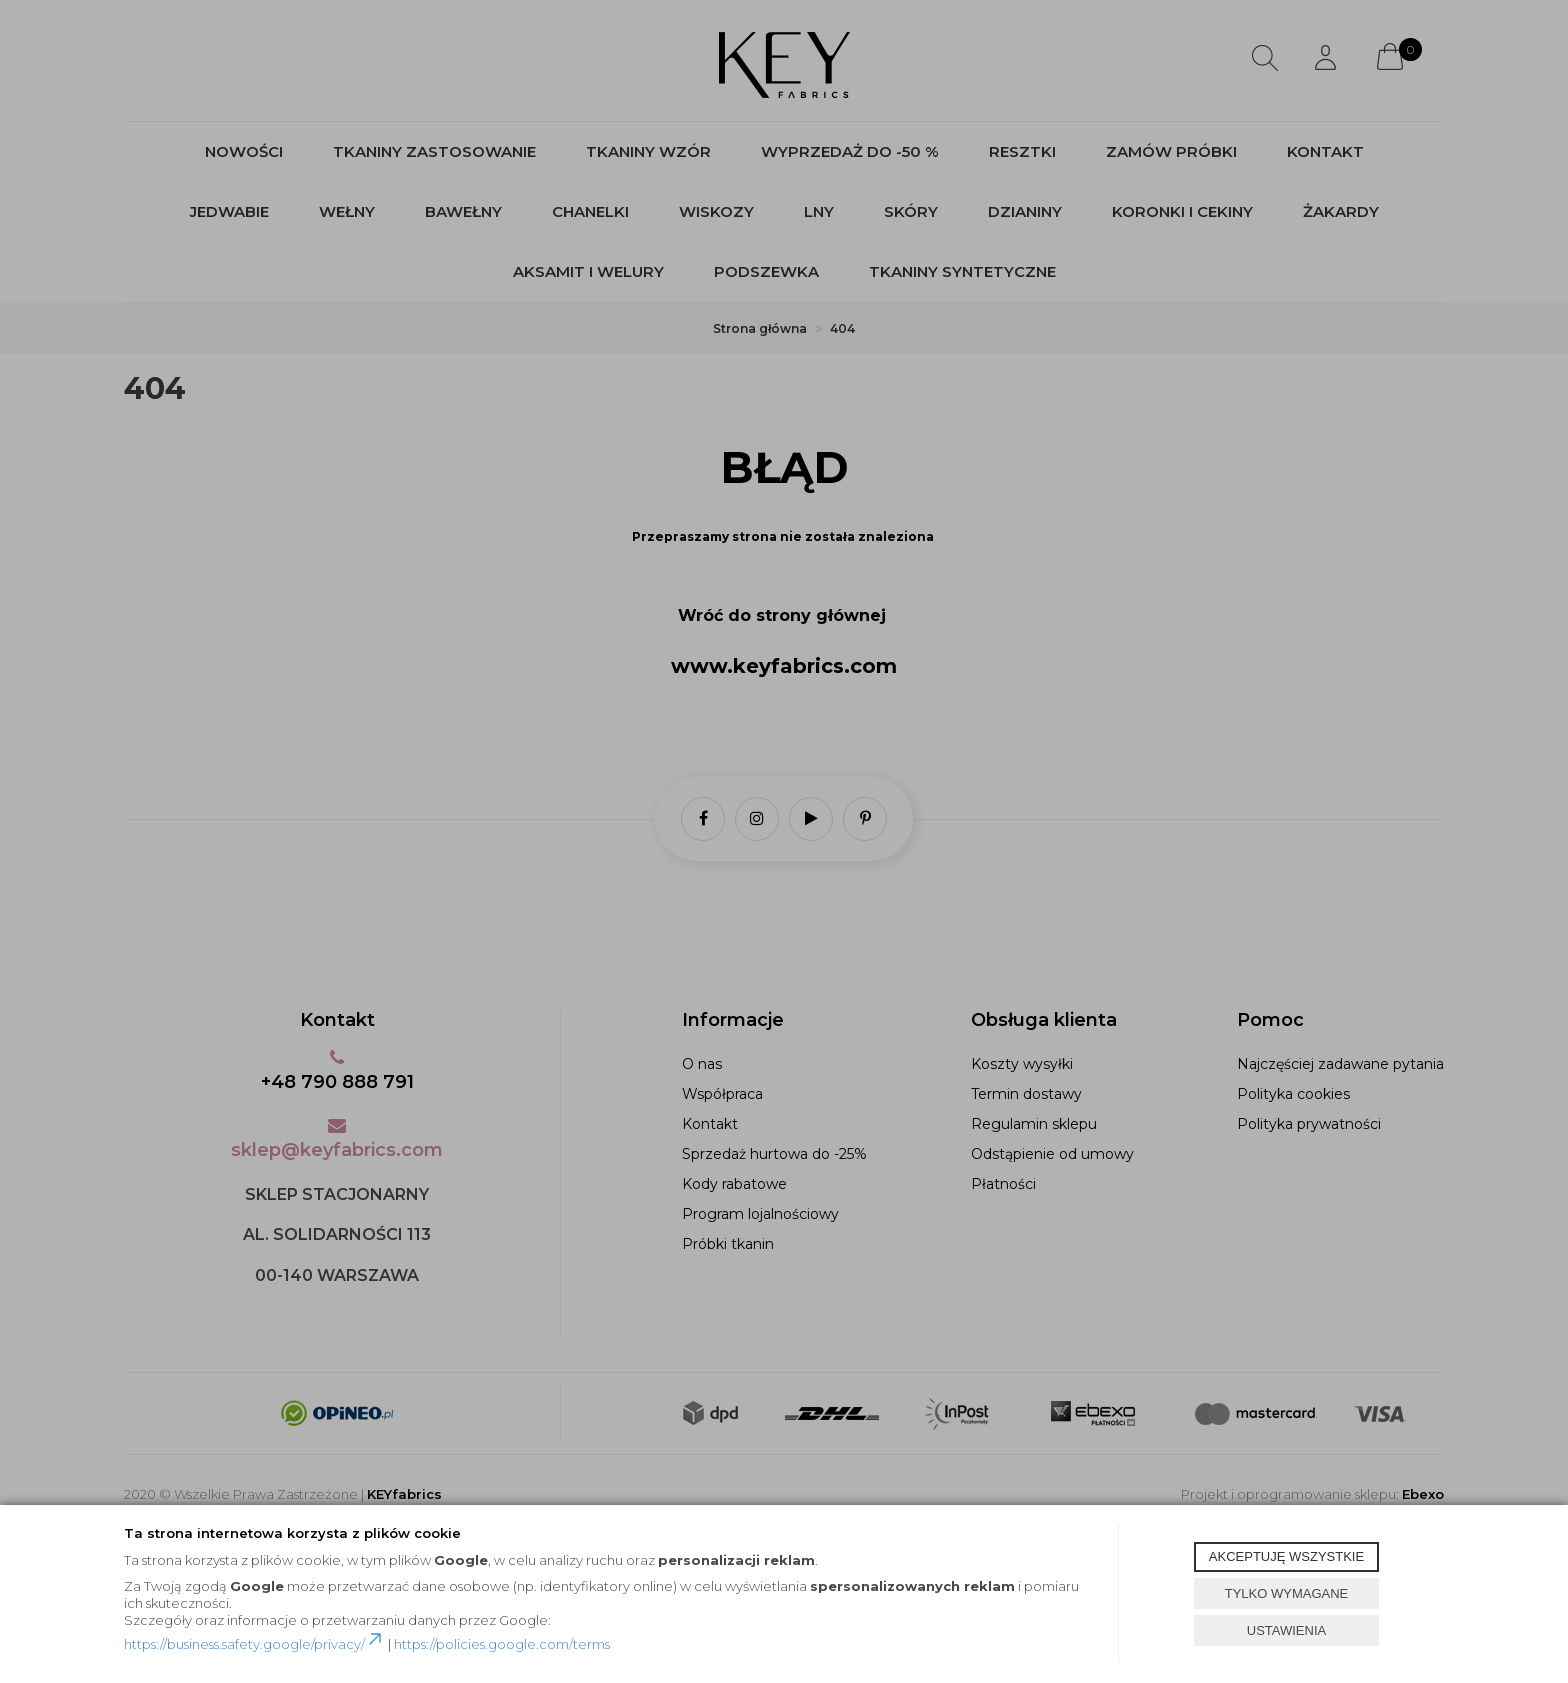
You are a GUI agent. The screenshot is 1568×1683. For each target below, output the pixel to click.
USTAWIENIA (1286, 1630)
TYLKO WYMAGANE (1287, 1593)
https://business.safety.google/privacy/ (254, 1644)
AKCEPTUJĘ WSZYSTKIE (1286, 1556)
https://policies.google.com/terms (502, 1644)
